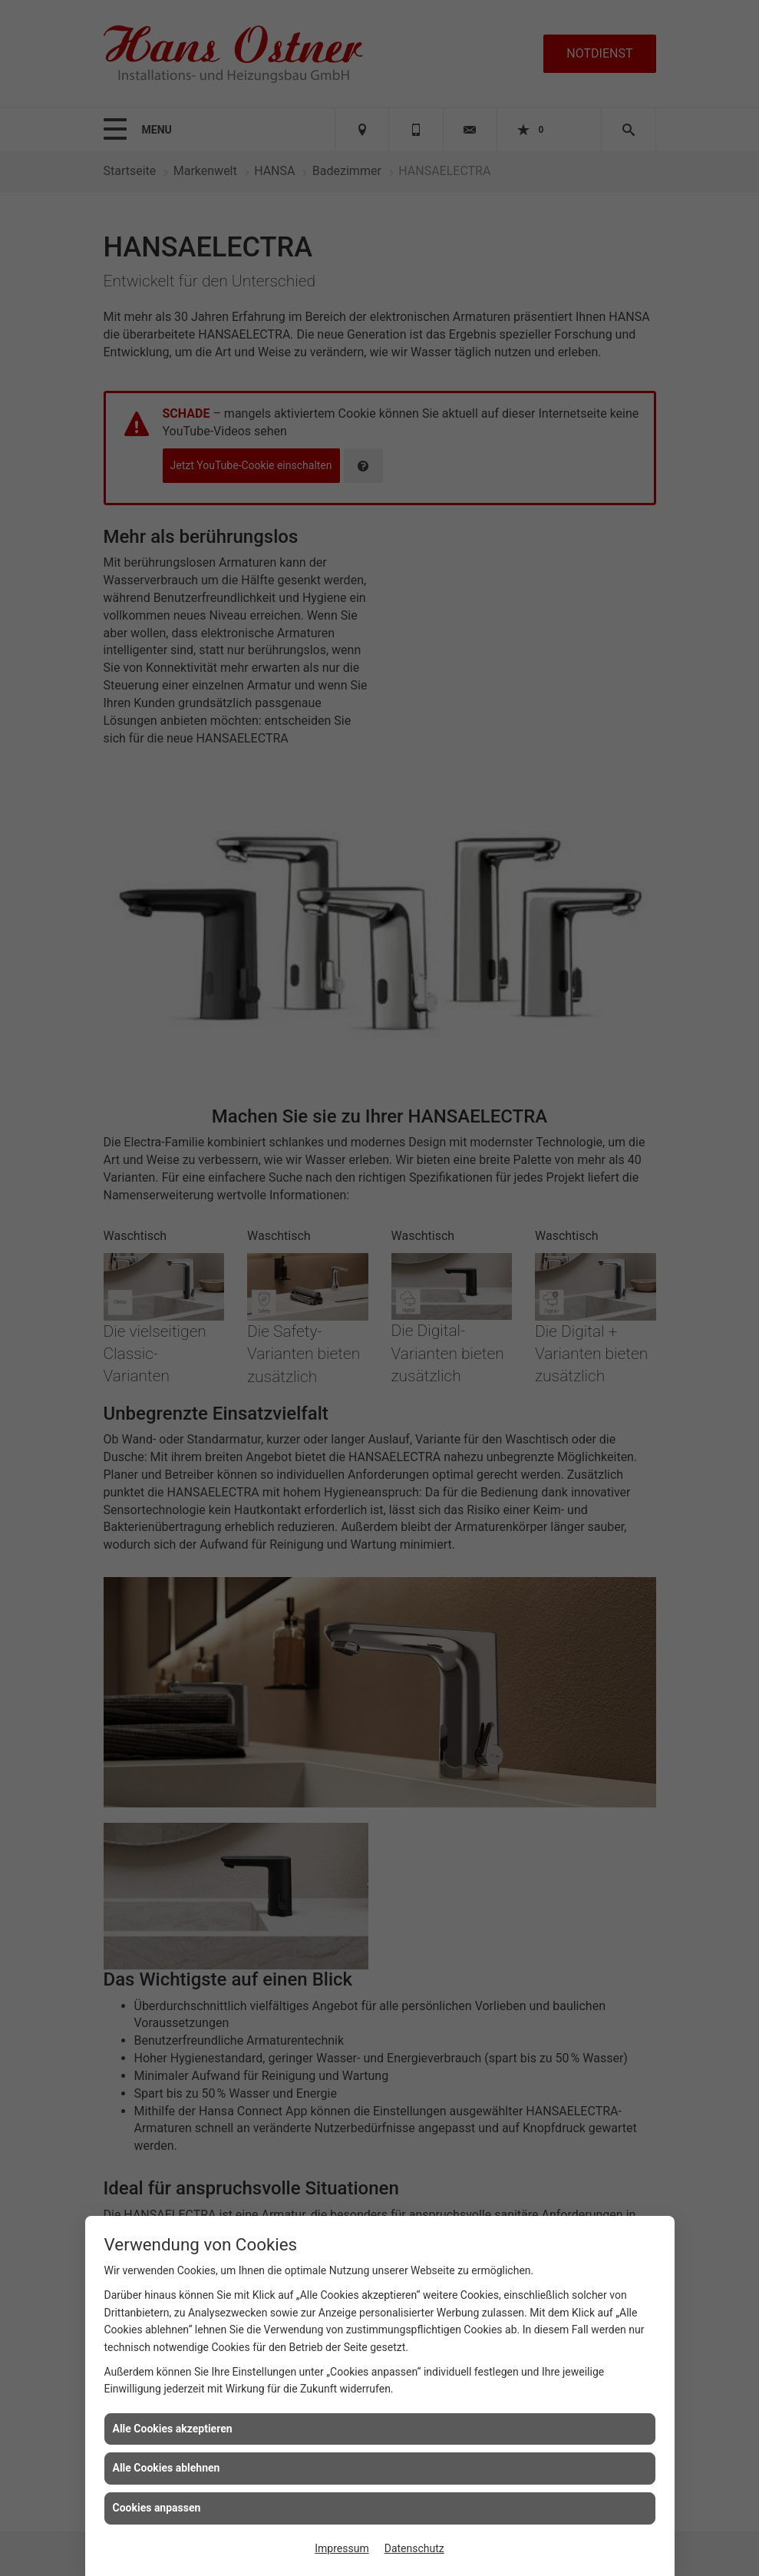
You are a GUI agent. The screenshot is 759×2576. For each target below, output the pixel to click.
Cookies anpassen (157, 2508)
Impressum (341, 2548)
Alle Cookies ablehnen (166, 2468)
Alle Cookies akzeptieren (173, 2428)
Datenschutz (414, 2548)
